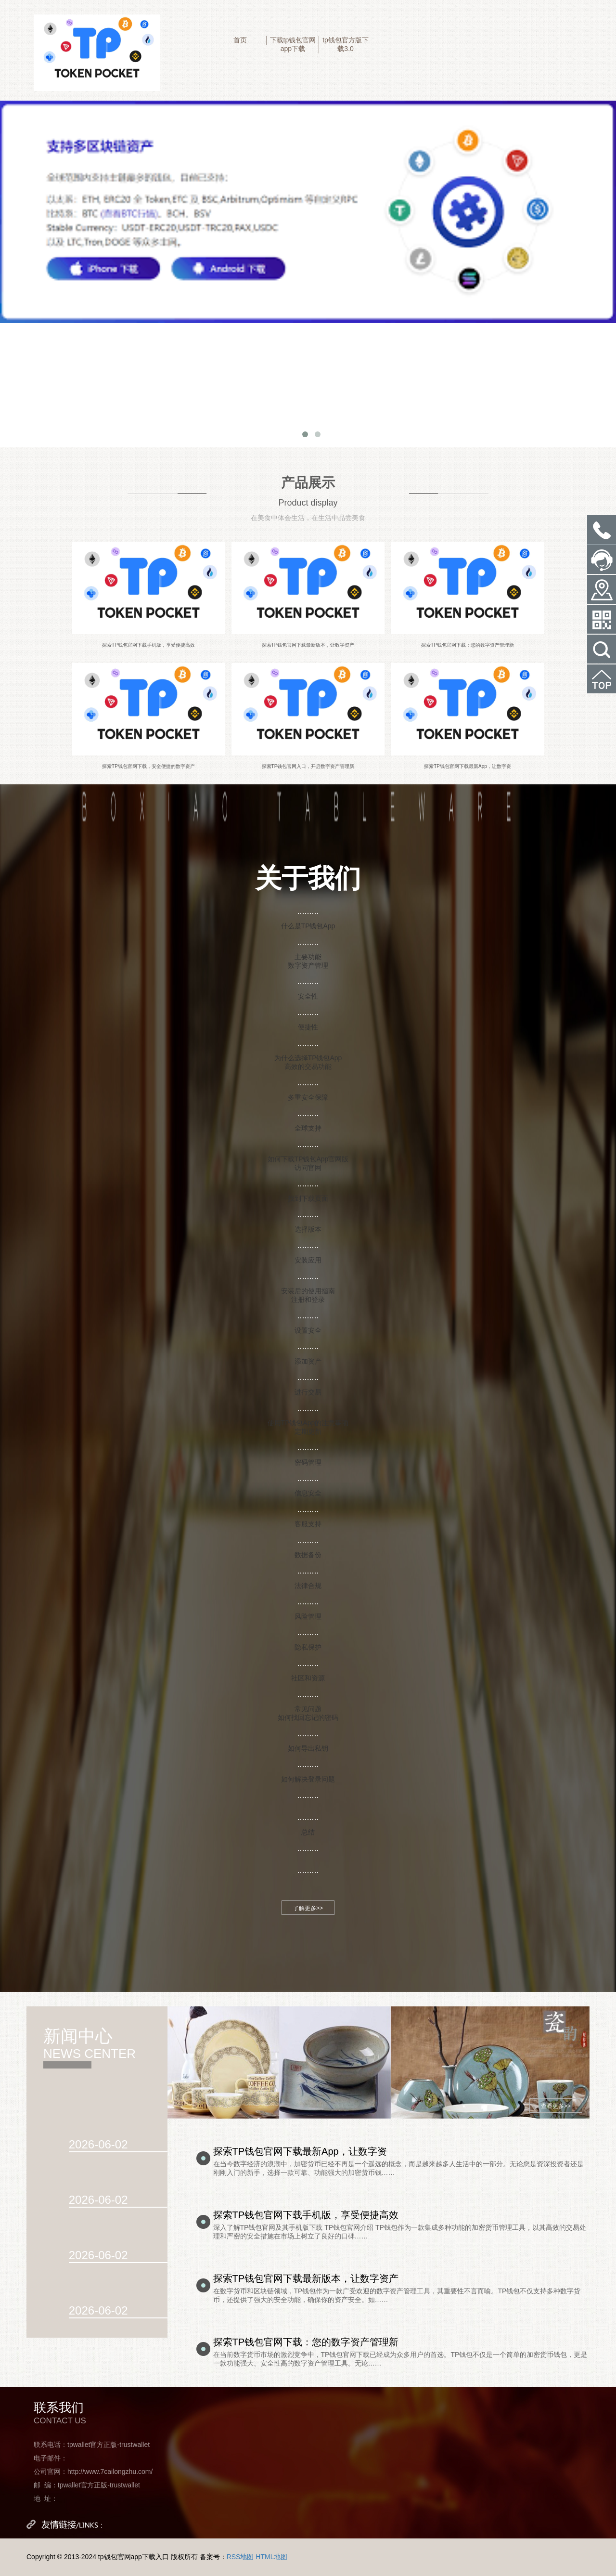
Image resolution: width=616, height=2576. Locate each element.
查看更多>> (556, 2106)
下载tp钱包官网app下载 (293, 44)
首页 (240, 40)
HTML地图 (271, 2557)
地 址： (46, 2498)
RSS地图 (240, 2557)
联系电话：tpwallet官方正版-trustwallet (92, 2444)
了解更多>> (308, 1908)
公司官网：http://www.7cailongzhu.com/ (93, 2471)
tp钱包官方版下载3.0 (345, 44)
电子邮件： (50, 2458)
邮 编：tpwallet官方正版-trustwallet (87, 2485)
